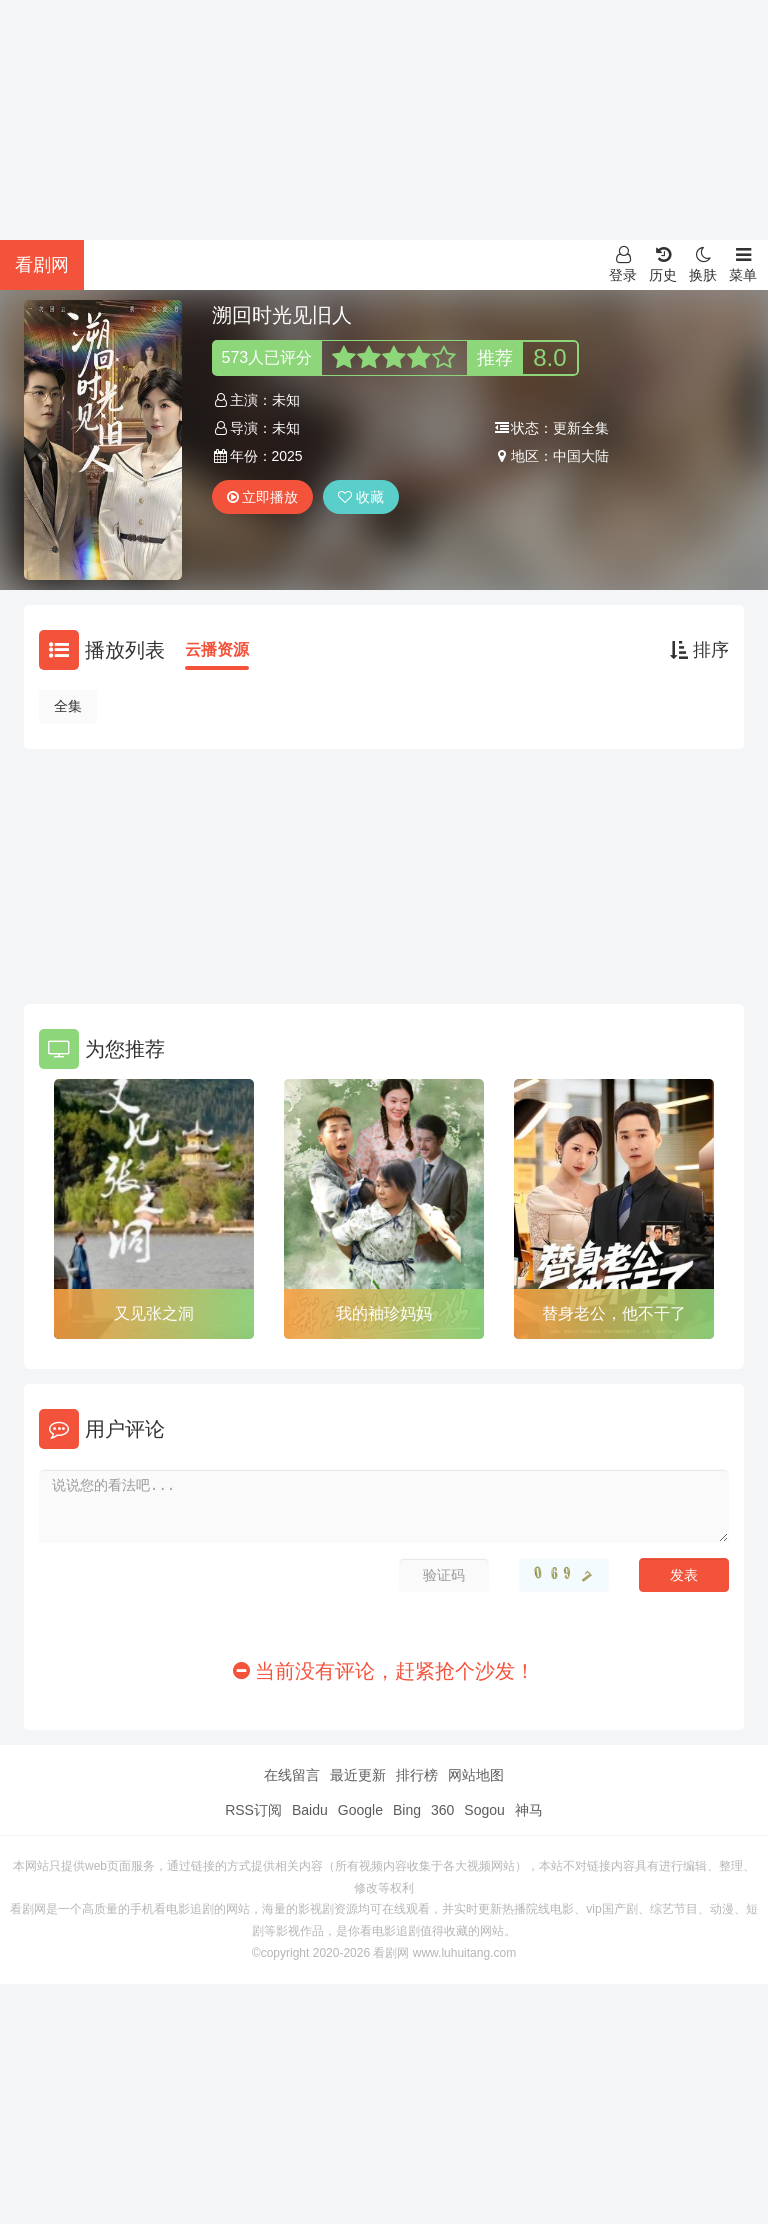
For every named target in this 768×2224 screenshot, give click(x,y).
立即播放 (263, 497)
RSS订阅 (253, 1810)
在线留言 (292, 1775)
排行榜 (417, 1775)
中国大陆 (581, 456)
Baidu (310, 1810)
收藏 (361, 497)
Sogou (484, 1810)
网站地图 (476, 1775)
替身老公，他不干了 (614, 1313)
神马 (529, 1810)
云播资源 (217, 649)
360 (442, 1810)
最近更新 (358, 1775)
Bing (407, 1810)
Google (360, 1810)
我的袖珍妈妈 (384, 1313)
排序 (699, 650)
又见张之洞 (154, 1313)
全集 (68, 706)
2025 (287, 456)
